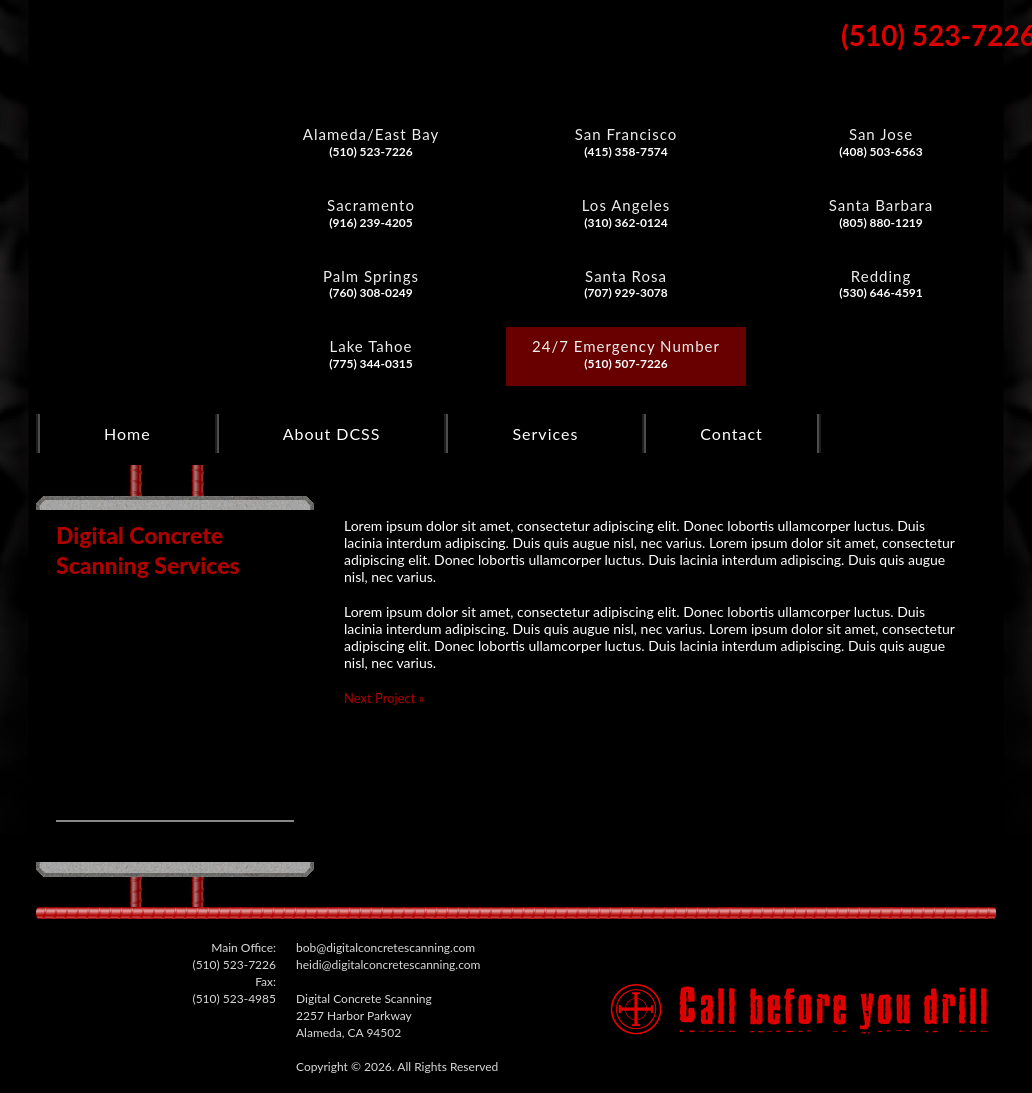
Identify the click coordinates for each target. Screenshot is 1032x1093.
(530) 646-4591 (881, 292)
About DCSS (332, 433)
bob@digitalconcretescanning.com (385, 947)
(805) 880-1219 (881, 222)
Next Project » (384, 698)
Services (545, 433)
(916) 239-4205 (371, 222)
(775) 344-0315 (371, 363)
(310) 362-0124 (626, 222)
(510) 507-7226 (626, 363)
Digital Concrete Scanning (122, 137)
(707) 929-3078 (626, 292)
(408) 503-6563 (881, 151)
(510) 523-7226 (371, 151)
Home (127, 433)
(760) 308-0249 (371, 292)
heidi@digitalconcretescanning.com (388, 964)
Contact (731, 433)
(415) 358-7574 (626, 151)
